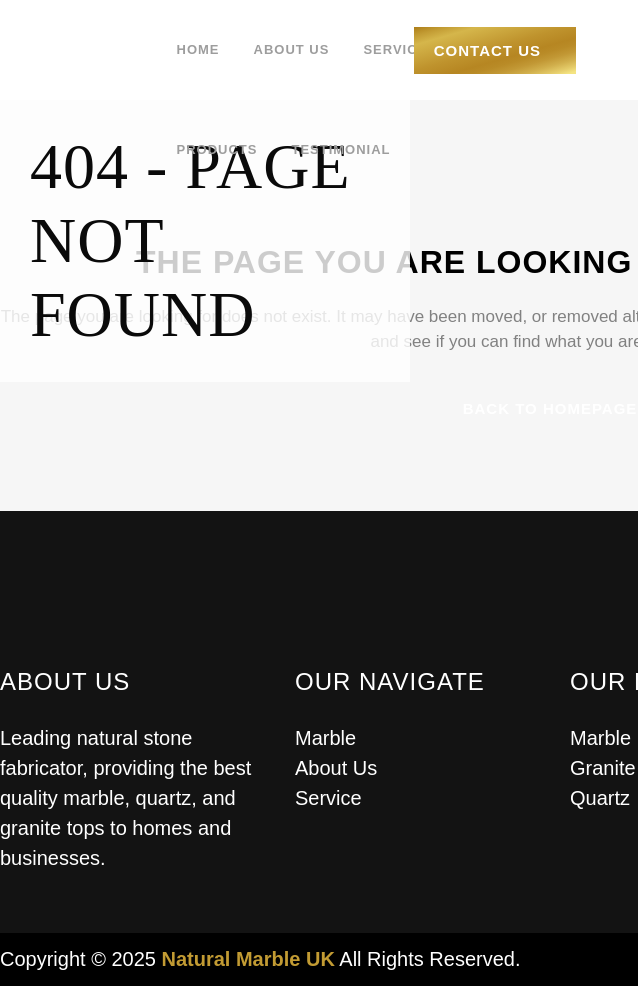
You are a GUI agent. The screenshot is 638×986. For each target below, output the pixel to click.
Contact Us (487, 50)
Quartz (600, 798)
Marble (325, 738)
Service (328, 798)
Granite (603, 768)
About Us (336, 768)
